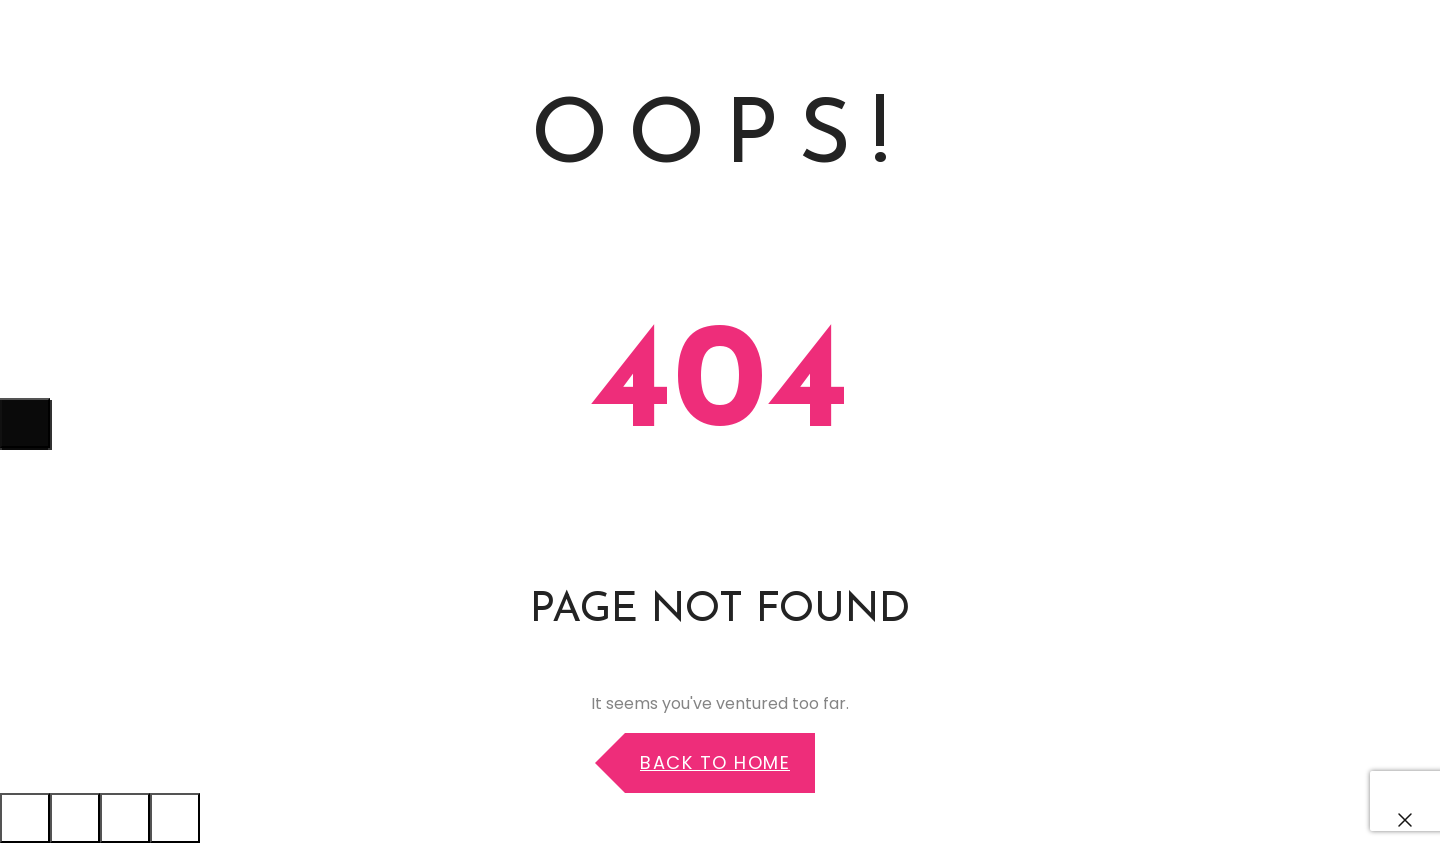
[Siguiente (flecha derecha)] (25, 423)
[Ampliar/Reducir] (175, 818)
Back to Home (715, 762)
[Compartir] (75, 818)
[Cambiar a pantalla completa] (125, 818)
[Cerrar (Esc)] (25, 818)
